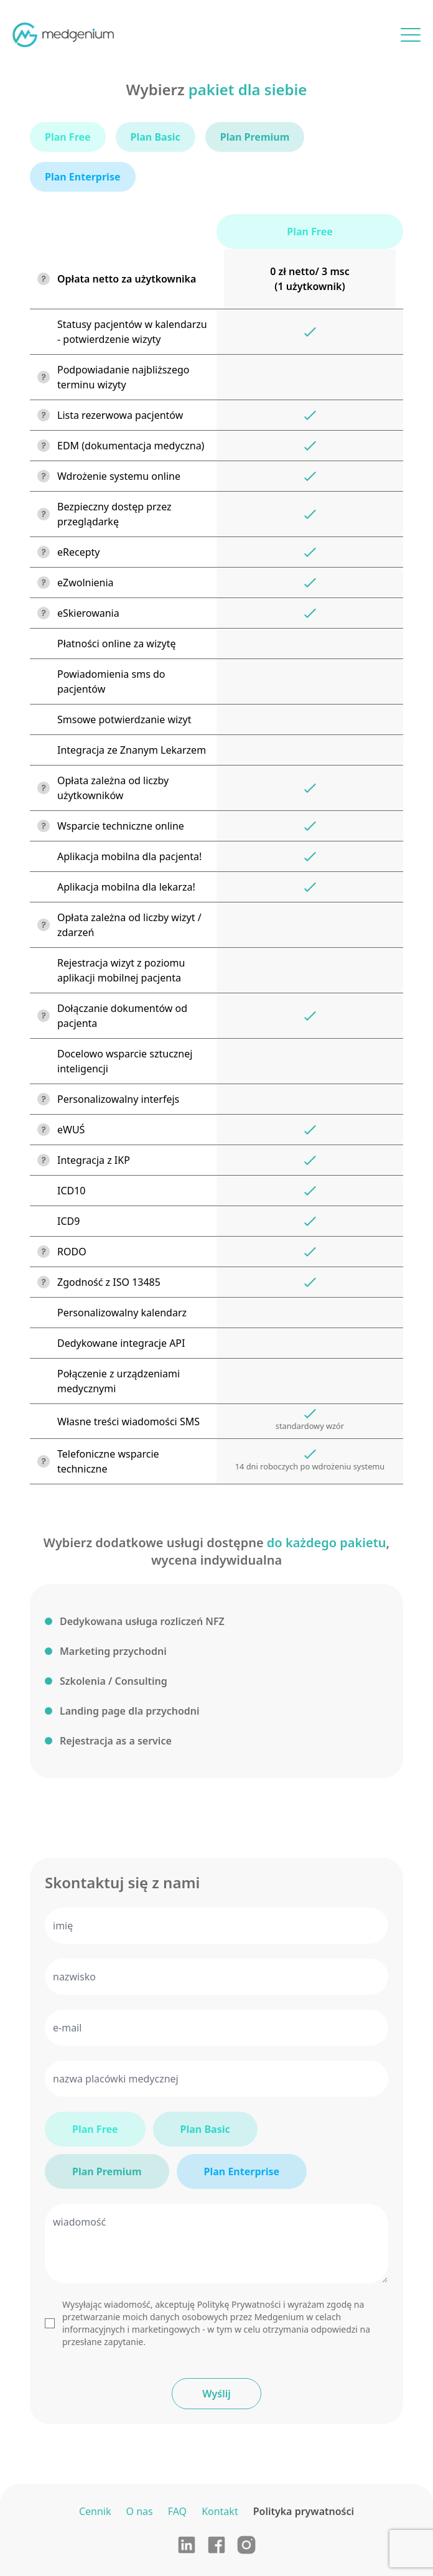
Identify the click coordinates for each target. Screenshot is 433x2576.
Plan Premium (107, 2171)
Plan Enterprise (242, 2171)
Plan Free (95, 2129)
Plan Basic (205, 2129)
